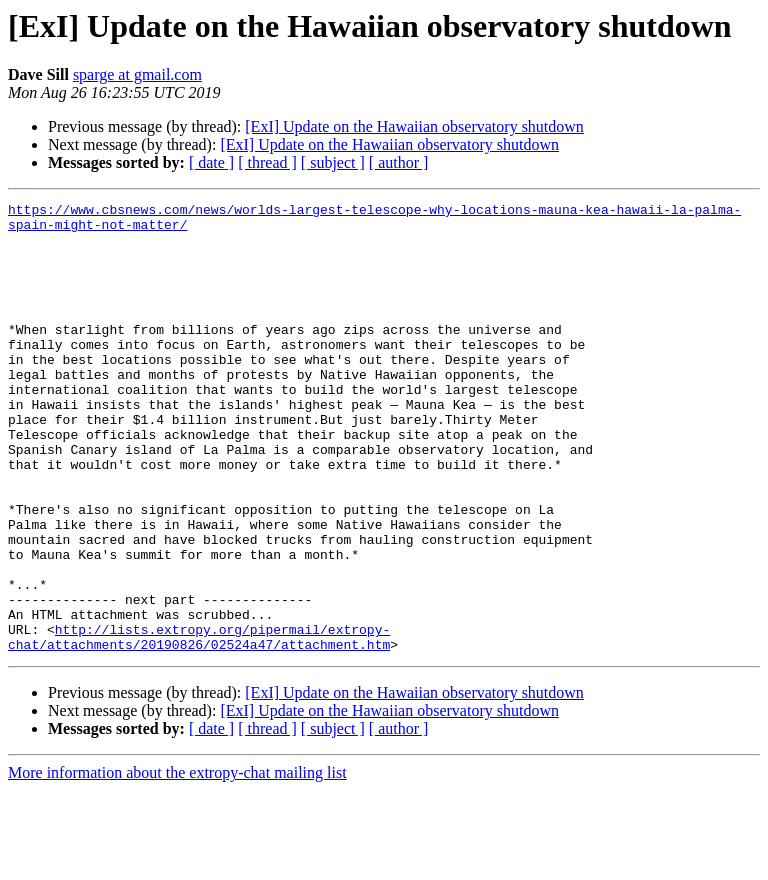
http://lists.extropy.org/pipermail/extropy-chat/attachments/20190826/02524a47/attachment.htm (199, 725)
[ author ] (399, 162)
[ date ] (211, 162)
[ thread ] (267, 162)
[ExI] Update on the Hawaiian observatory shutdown (414, 126)
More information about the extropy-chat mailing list (177, 862)
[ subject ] (333, 162)
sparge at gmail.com (137, 74)
